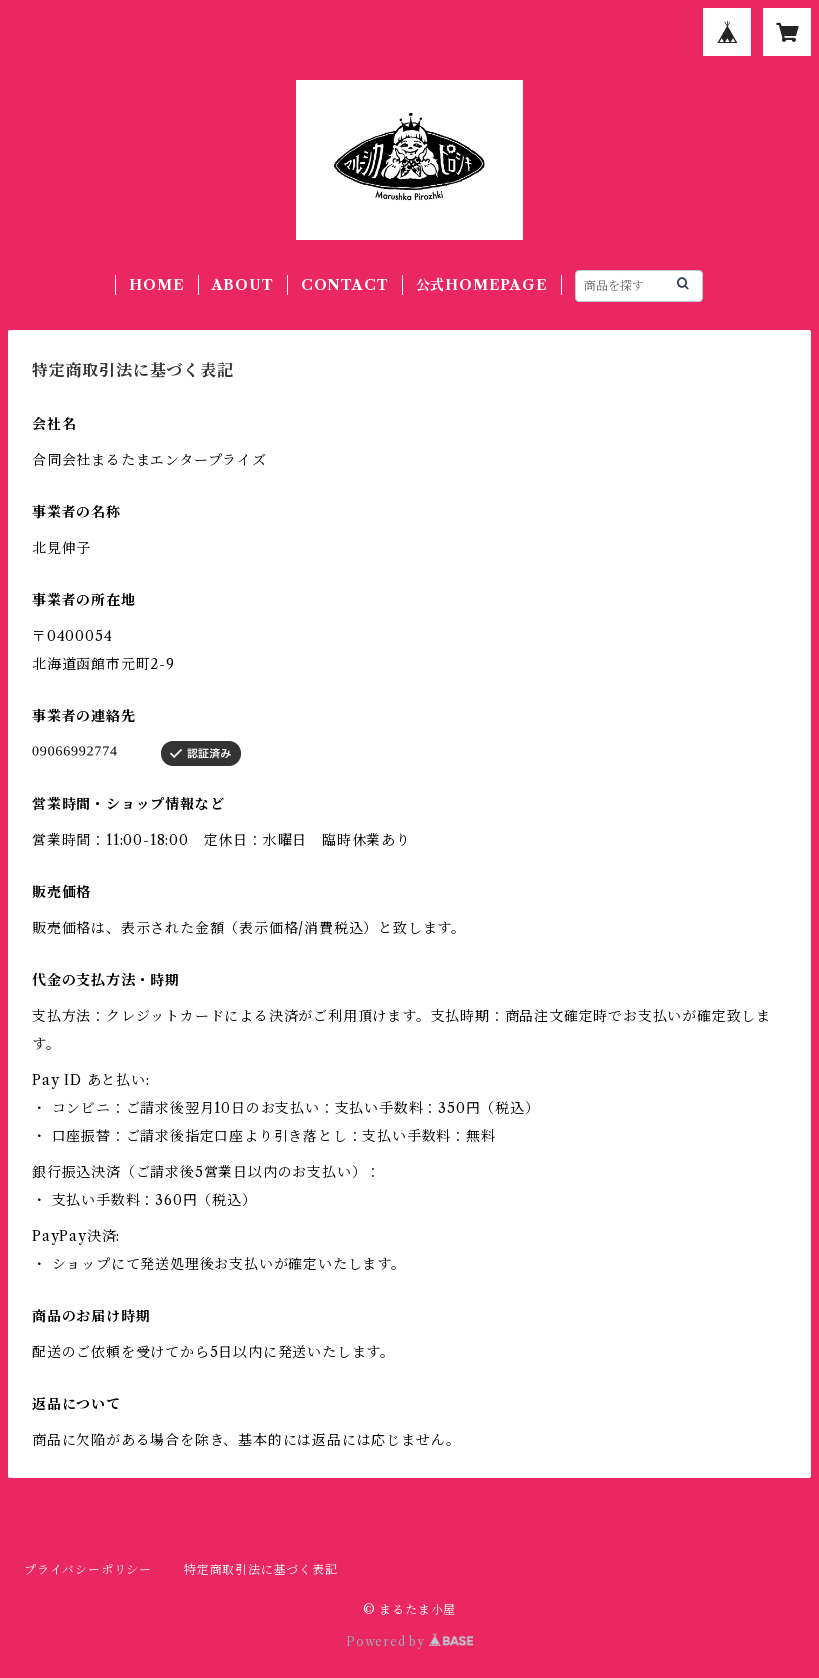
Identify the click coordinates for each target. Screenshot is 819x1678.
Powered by (409, 1641)
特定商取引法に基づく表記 (261, 1569)
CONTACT (345, 285)
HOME (156, 285)
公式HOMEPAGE (482, 285)
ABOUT (243, 285)
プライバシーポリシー (88, 1569)
